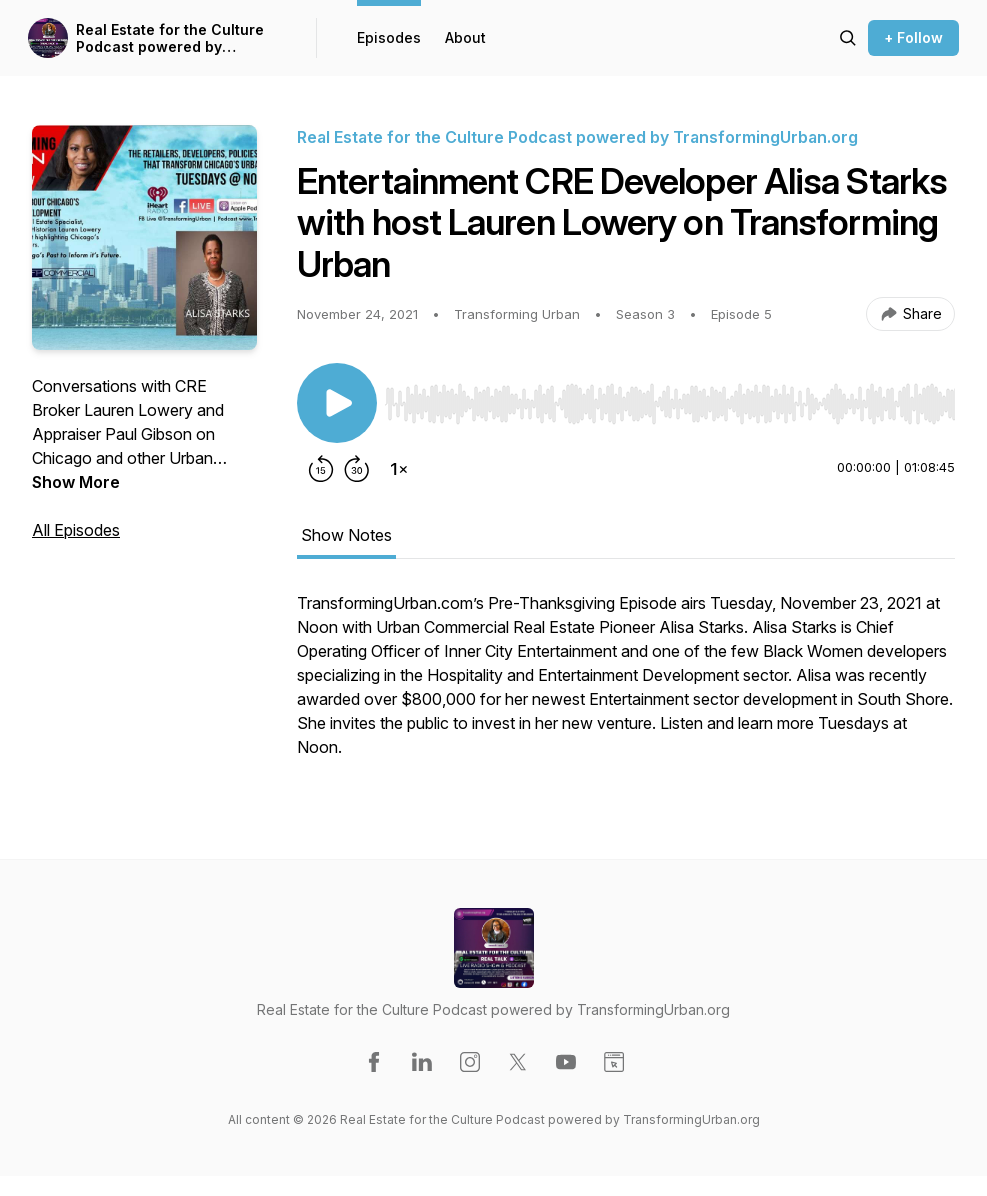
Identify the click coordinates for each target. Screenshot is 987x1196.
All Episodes (76, 530)
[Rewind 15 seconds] (321, 469)
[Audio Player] (670, 398)
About (465, 37)
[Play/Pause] (337, 403)
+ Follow (913, 37)
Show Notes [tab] (346, 535)
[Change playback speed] (399, 469)
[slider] (670, 404)
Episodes (389, 37)
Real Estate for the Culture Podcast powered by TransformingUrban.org (170, 38)
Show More (76, 482)
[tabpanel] (626, 685)
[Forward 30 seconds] (357, 469)
